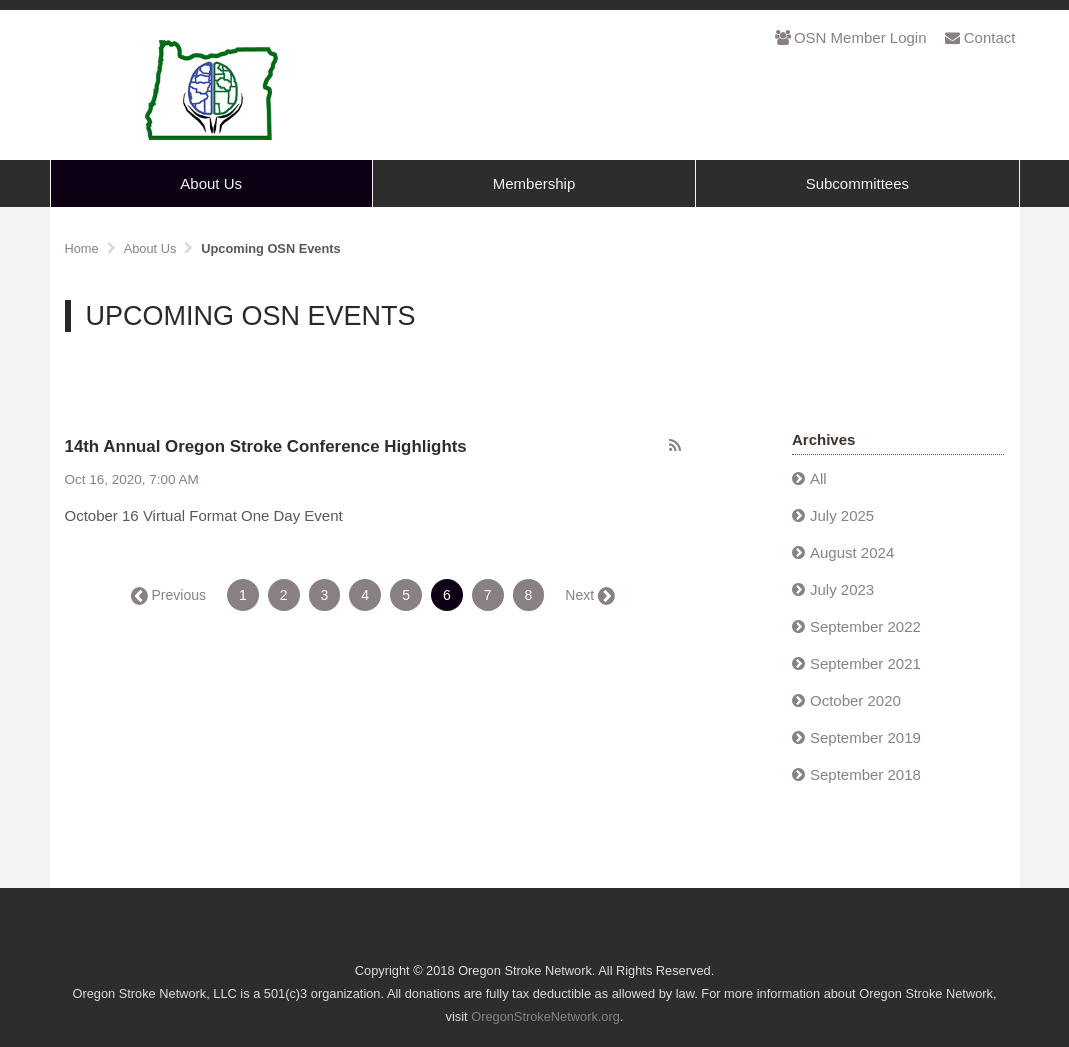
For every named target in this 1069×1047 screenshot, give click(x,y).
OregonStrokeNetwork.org (545, 1016)
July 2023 (842, 589)
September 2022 (865, 626)
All (818, 478)
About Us (211, 183)
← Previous (170, 595)
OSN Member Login (851, 37)
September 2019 (865, 737)
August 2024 (852, 552)
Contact (980, 37)
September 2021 (865, 663)
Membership (534, 183)
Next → (588, 595)
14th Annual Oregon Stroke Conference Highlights (266, 446)
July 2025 (842, 515)
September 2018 (865, 774)
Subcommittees (857, 183)
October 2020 (855, 700)
